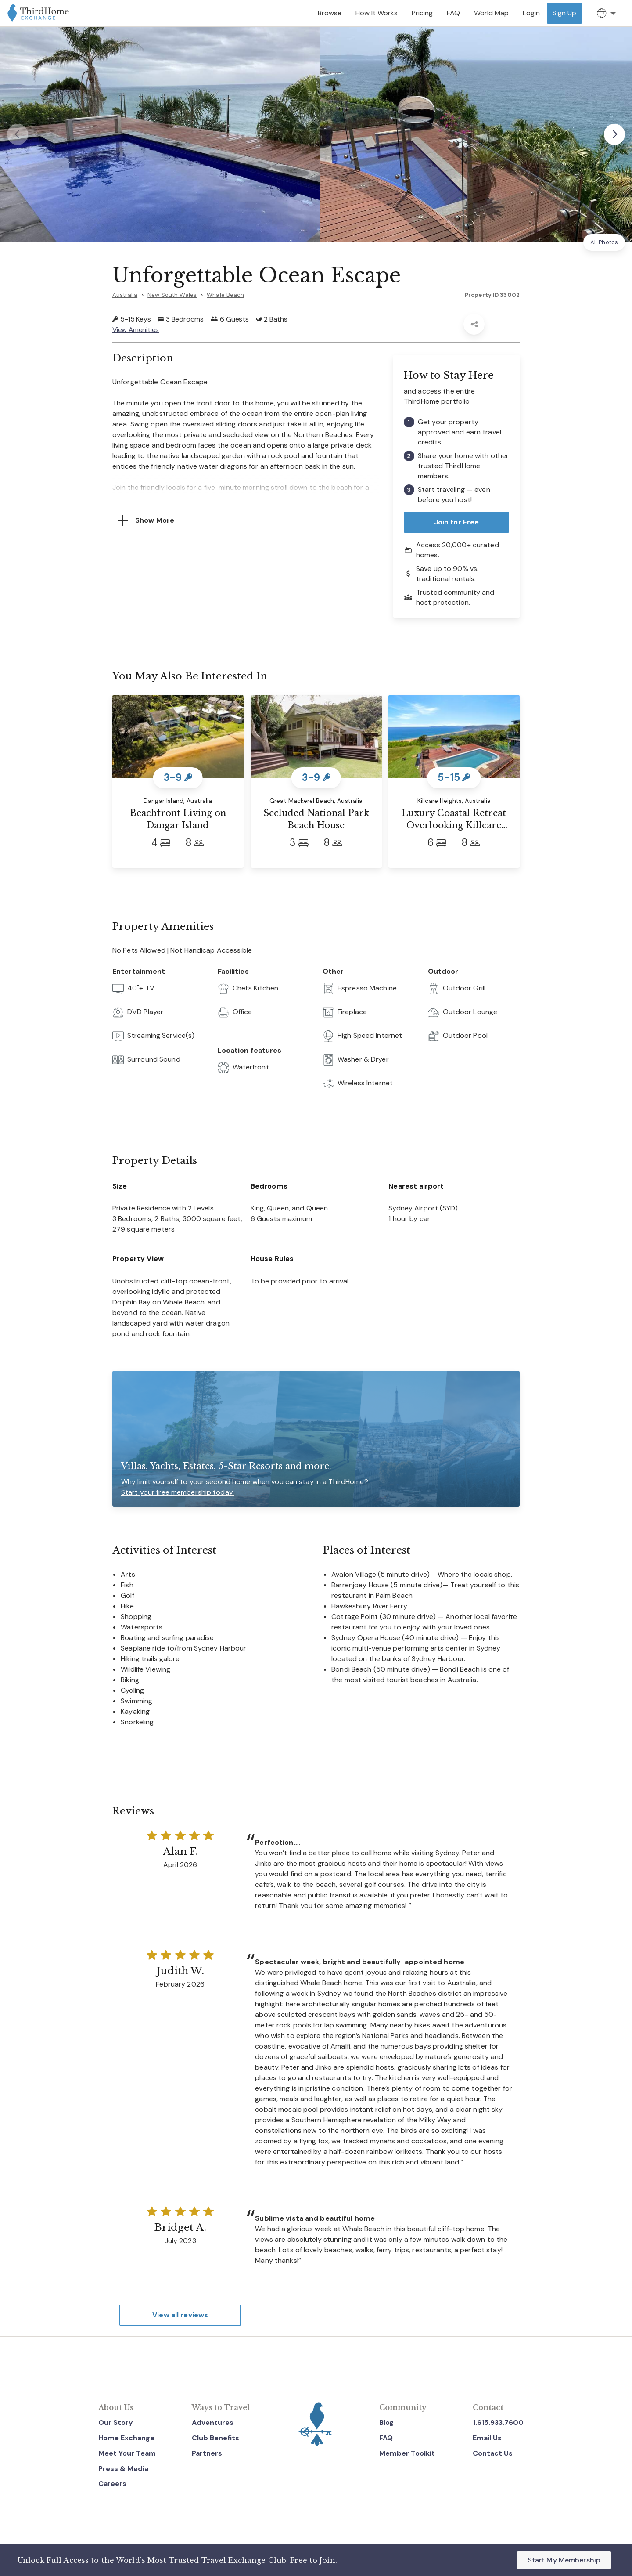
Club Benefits (215, 2437)
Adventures (212, 2422)
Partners (207, 2453)
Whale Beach (225, 295)
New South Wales (172, 295)
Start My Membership (564, 2560)
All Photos (604, 242)
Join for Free (456, 522)
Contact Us (493, 2453)
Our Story (115, 2422)
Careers (112, 2483)
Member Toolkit (407, 2453)
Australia (124, 295)
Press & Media (123, 2468)
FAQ (386, 2437)
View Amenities (136, 329)
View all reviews (180, 2314)
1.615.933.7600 (498, 2422)
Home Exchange (126, 2437)
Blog (386, 2422)
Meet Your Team (127, 2453)
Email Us (487, 2437)
